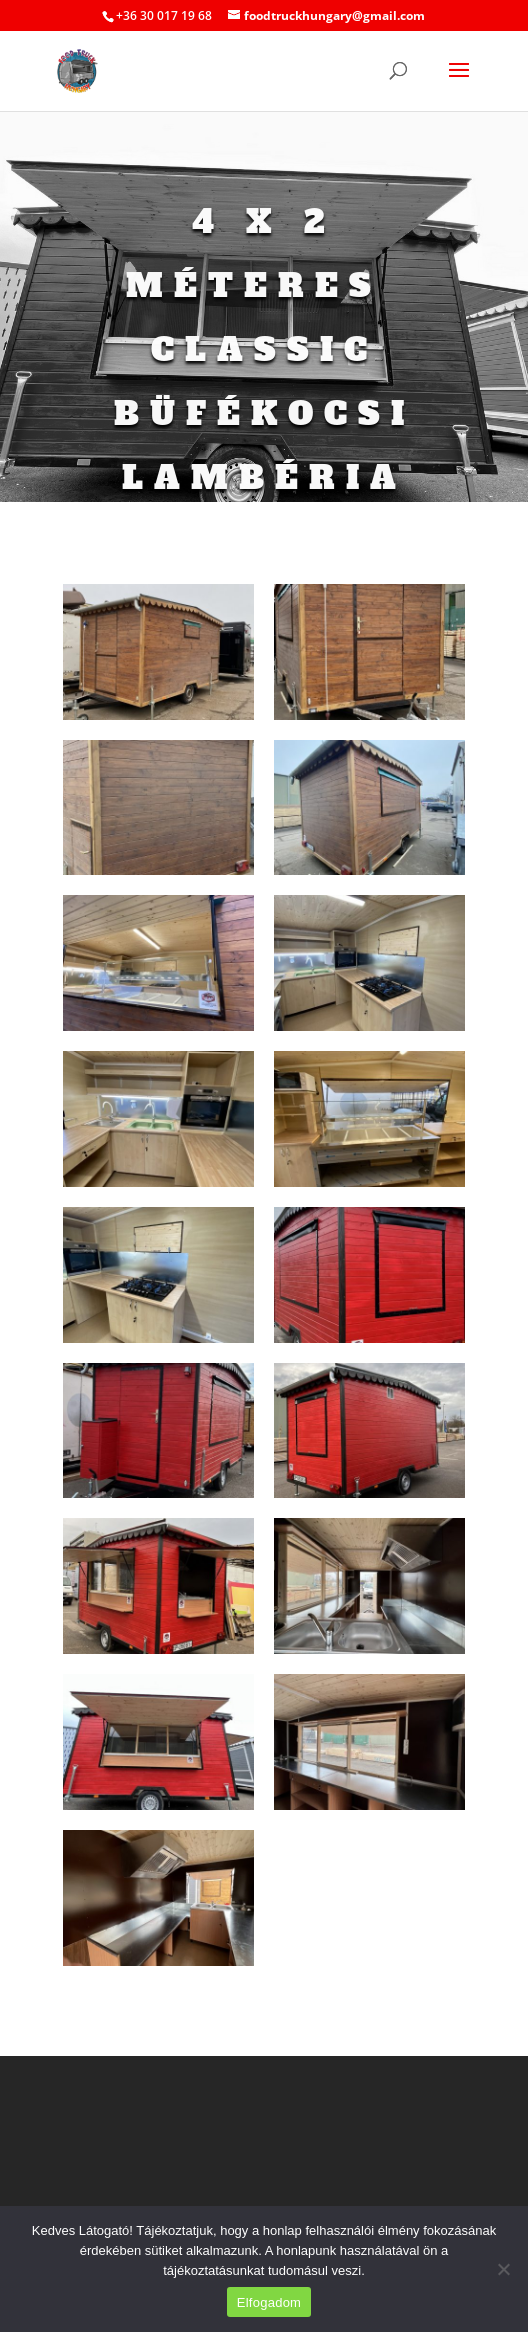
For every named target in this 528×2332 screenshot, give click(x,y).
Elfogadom (269, 2302)
